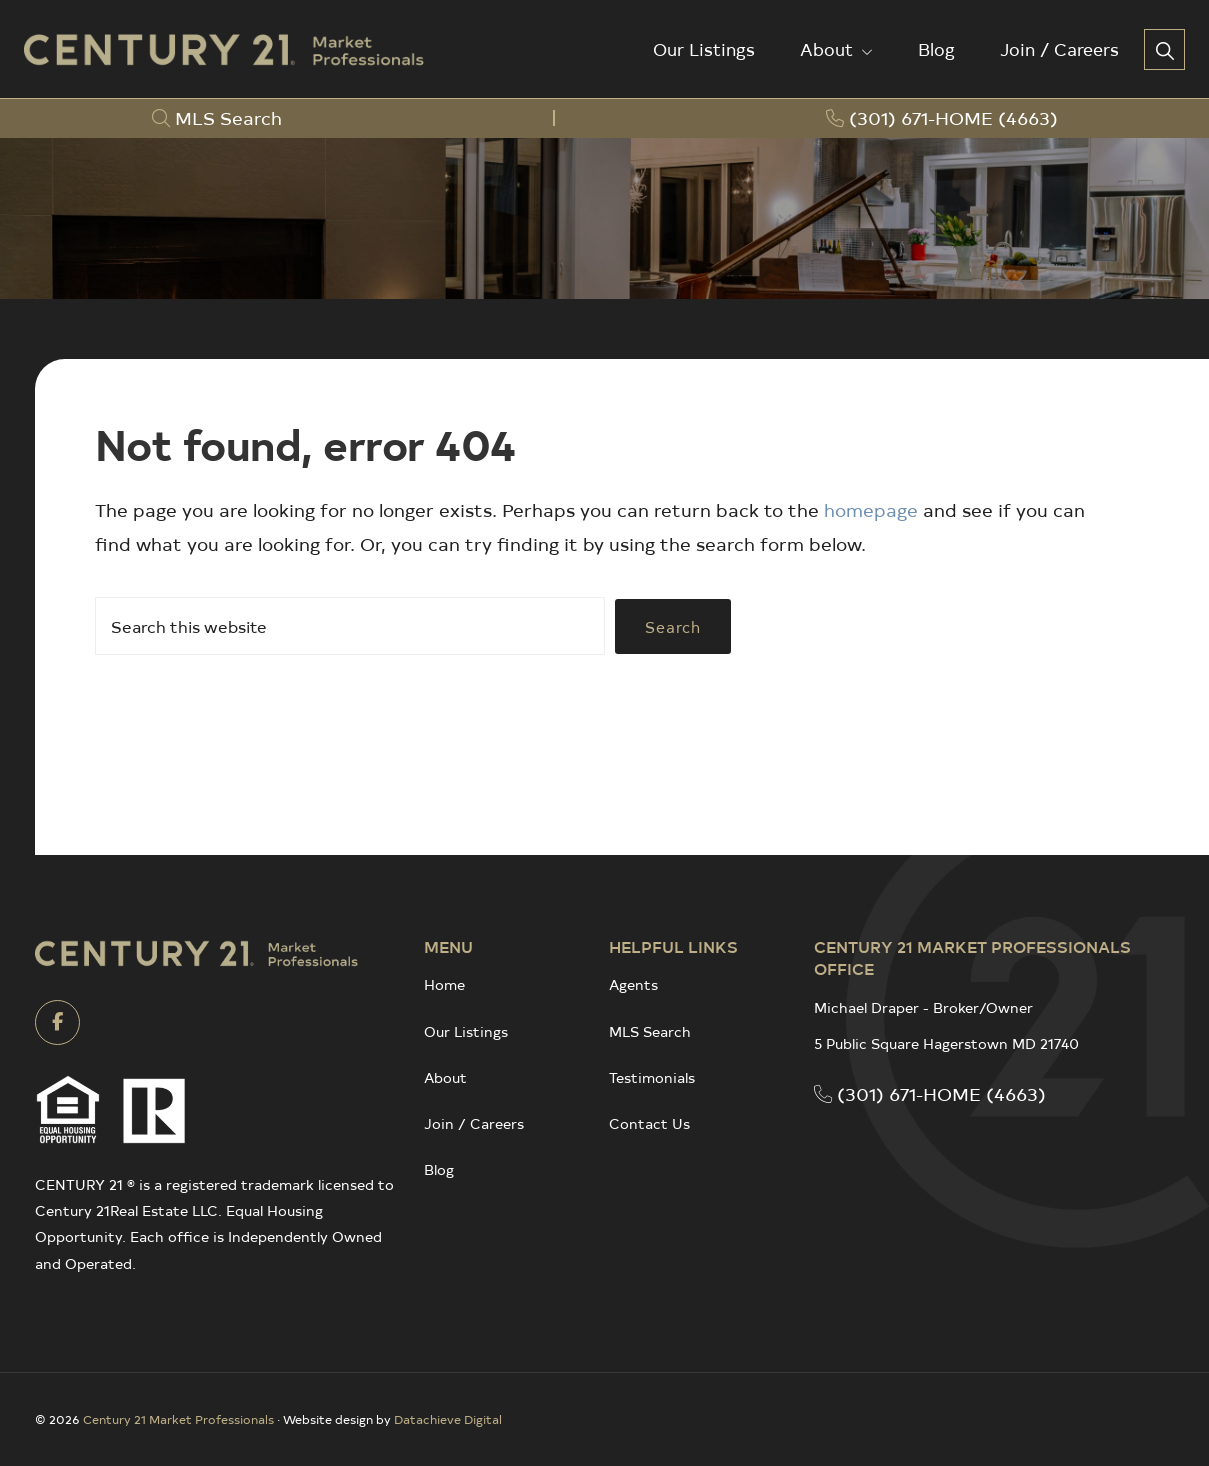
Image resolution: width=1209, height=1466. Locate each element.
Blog (439, 1169)
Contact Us (649, 1123)
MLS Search (650, 1031)
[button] (1164, 49)
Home (444, 984)
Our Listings (466, 1031)
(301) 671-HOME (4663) (930, 1093)
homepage (871, 509)
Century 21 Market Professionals (178, 1419)
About (445, 1077)
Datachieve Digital (448, 1419)
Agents (633, 984)
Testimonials (652, 1077)
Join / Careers (474, 1123)
